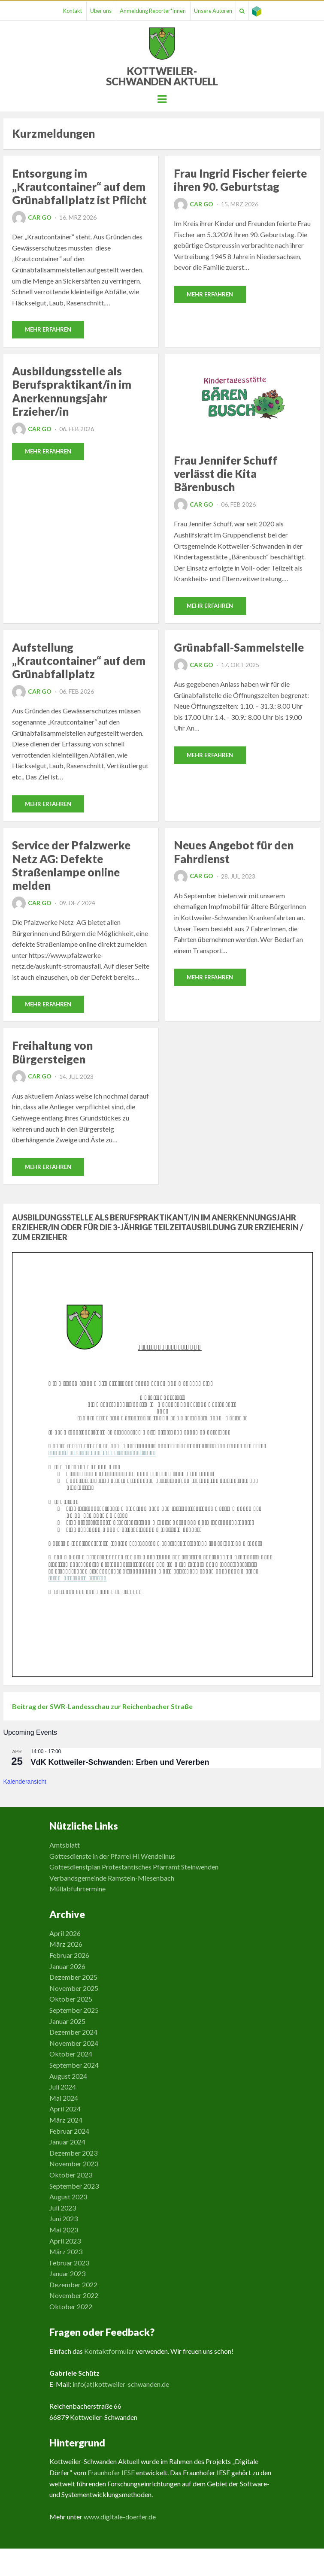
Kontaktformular (109, 2351)
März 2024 (65, 2120)
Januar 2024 (67, 2142)
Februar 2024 (69, 2131)
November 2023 (73, 2163)
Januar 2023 (67, 2273)
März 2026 (65, 1944)
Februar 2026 (69, 1955)
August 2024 (68, 2076)
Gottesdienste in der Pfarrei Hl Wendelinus (112, 1856)
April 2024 (65, 2109)
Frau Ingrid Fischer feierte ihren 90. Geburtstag (240, 179)
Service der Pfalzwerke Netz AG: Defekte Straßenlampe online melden (71, 865)
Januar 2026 (67, 1966)
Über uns (101, 10)
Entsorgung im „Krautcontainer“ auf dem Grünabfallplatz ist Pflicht (79, 186)
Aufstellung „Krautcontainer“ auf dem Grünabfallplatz (78, 660)
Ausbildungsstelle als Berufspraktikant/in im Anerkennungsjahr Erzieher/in (71, 391)
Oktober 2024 (70, 2054)
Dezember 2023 (73, 2153)
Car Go (31, 217)
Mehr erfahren (48, 329)
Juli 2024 (62, 2087)
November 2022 (73, 2295)
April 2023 (65, 2241)
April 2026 (65, 1933)
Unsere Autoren (213, 10)
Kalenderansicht (24, 1781)
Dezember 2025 (73, 1977)
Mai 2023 (63, 2230)
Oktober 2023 (70, 2175)
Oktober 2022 (70, 2306)
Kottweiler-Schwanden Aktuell (162, 76)
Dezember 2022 (73, 2284)
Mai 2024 (63, 2098)
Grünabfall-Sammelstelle (239, 647)
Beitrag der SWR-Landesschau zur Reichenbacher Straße (102, 1706)
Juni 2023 (63, 2218)
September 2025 (74, 2010)
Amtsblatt (64, 1845)
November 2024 (73, 2043)
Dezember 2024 (73, 2032)
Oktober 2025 (70, 1999)
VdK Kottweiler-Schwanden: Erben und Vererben (120, 1762)
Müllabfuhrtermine (77, 1888)
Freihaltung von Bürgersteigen (52, 1052)
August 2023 (68, 2196)
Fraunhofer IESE (111, 2472)
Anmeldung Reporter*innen (153, 10)
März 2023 (65, 2251)
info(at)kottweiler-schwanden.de (121, 2384)
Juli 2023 (62, 2208)
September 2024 (74, 2065)
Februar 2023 (69, 2263)
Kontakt (72, 10)
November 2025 (73, 1988)
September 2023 (74, 2186)
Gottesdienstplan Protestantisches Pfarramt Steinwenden (133, 1867)
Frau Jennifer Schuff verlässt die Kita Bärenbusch (225, 473)
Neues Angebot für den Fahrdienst (234, 851)
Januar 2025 (67, 2021)
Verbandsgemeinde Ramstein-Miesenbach (111, 1878)
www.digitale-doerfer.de (120, 2517)
